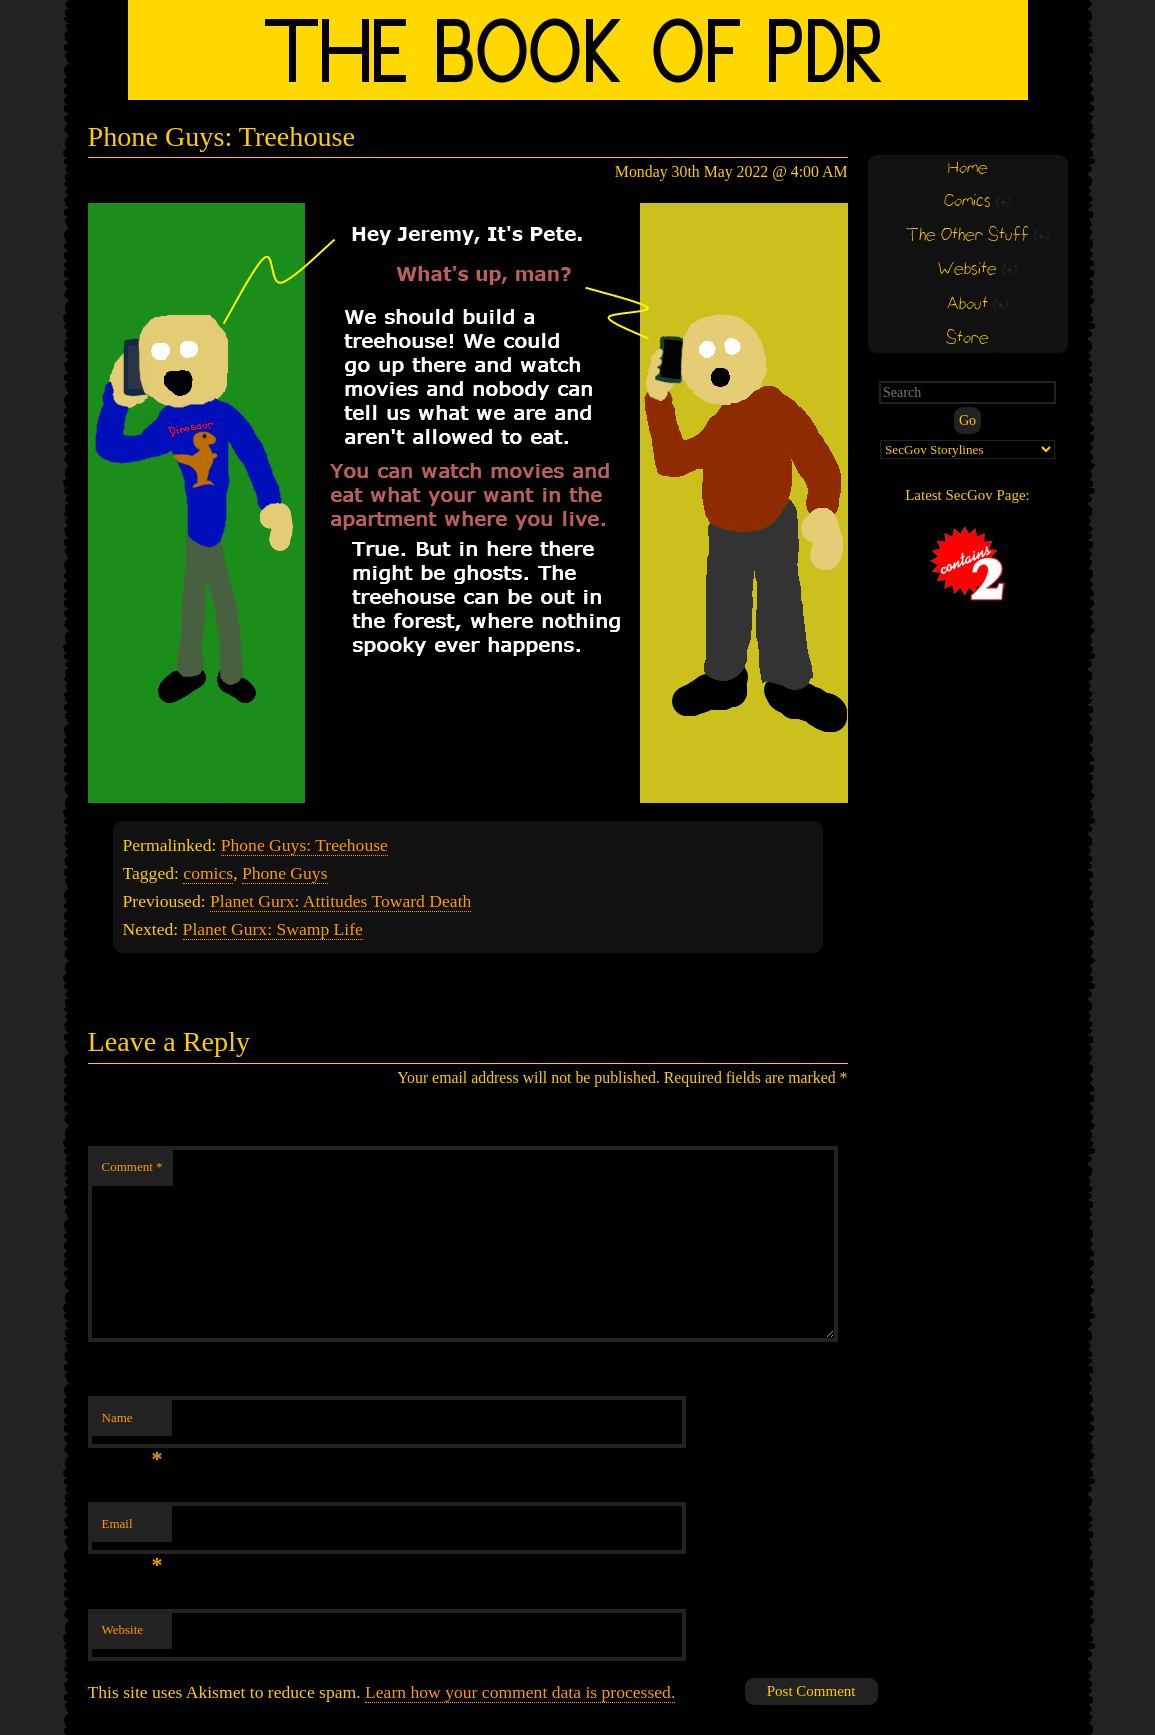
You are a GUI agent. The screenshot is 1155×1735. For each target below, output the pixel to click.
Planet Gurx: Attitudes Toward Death (340, 901)
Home (968, 168)
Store (967, 338)
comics (208, 873)
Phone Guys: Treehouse (304, 845)
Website (123, 1629)
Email (132, 1529)
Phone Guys (285, 873)
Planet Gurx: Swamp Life (273, 929)
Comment (132, 1166)
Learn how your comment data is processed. (520, 1692)
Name (132, 1423)
